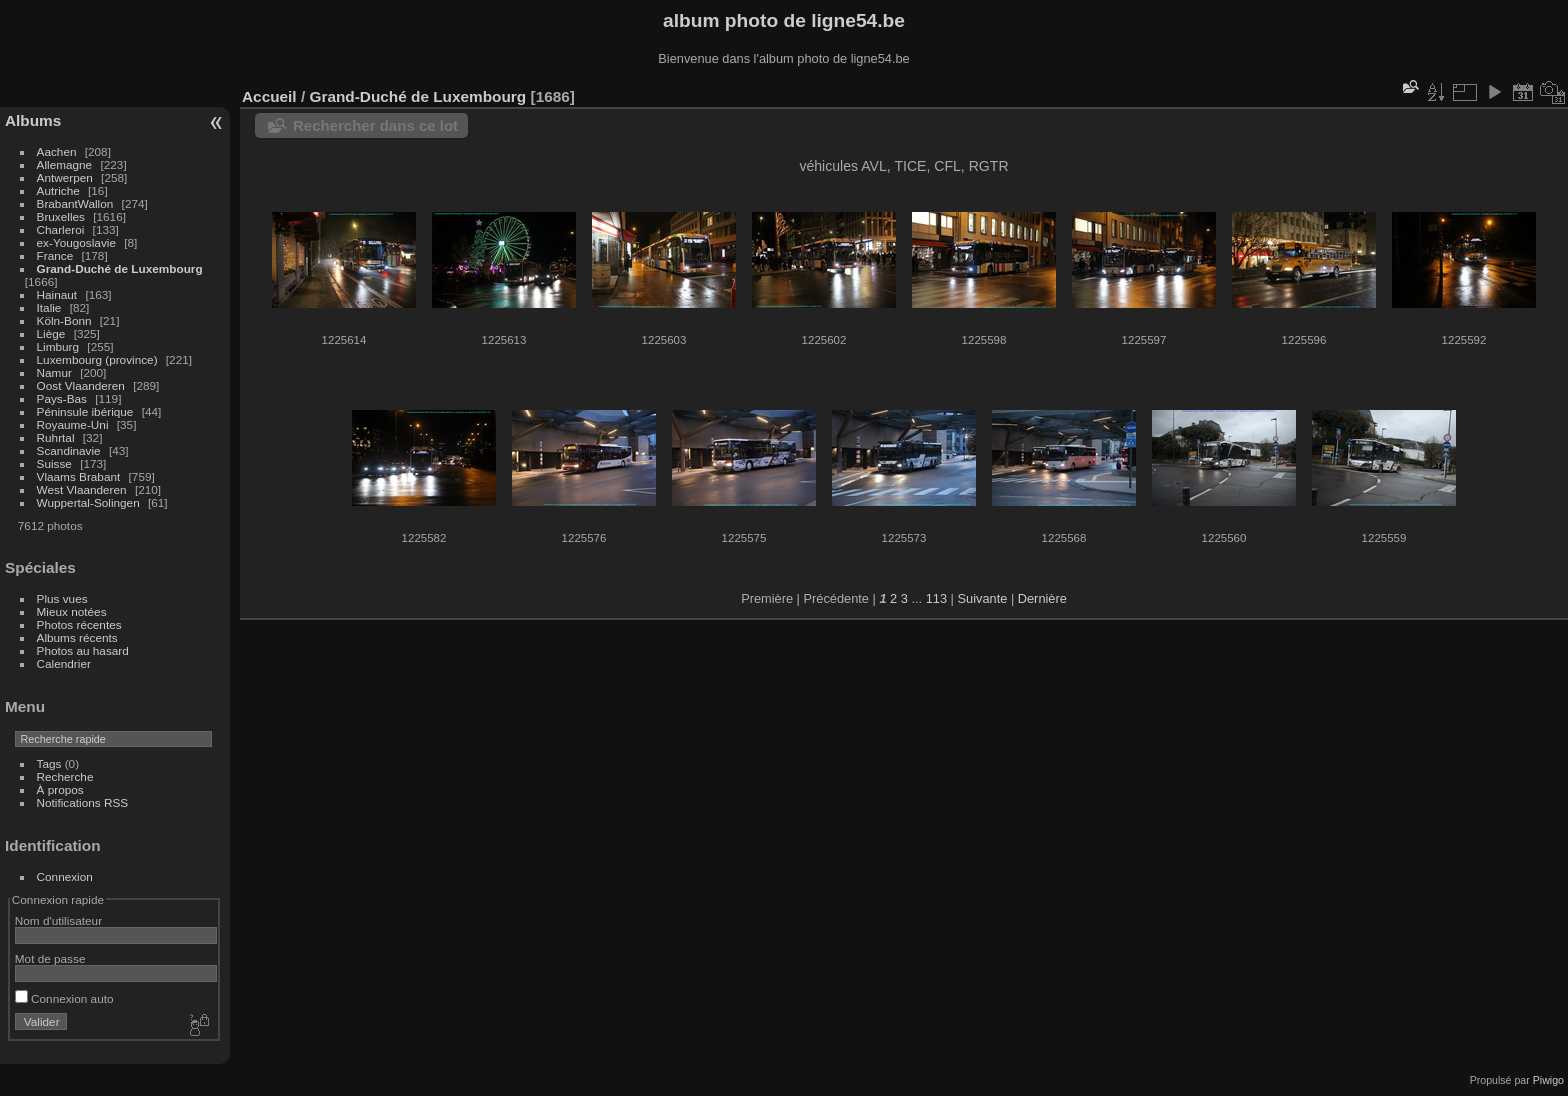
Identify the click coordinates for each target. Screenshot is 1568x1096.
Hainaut (57, 294)
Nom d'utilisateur (58, 920)
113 (936, 598)
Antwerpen (65, 177)
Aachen (57, 151)
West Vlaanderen (82, 489)
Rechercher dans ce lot (375, 125)
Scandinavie (69, 450)
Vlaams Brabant (79, 476)
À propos (60, 789)
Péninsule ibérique (85, 411)
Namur (54, 372)
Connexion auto (64, 998)
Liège (51, 333)
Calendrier (64, 663)
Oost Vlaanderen (81, 385)
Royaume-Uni (73, 424)
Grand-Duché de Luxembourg (120, 268)
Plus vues (62, 598)
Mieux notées (72, 611)
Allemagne (65, 164)
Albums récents (77, 637)
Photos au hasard (83, 650)
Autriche (58, 190)
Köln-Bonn (64, 320)
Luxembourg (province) (97, 359)
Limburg (58, 346)
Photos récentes (79, 624)
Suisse (54, 463)
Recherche (65, 776)
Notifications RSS (83, 802)
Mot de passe (50, 958)
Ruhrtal (56, 437)
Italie (49, 307)
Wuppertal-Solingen (88, 502)
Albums (33, 120)
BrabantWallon (75, 203)
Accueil (269, 96)
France (55, 255)
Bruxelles (61, 216)
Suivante (983, 598)
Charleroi (61, 229)
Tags (49, 763)
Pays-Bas (62, 398)
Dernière (1042, 598)
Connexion (65, 876)
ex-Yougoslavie (76, 242)
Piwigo (1548, 1080)
